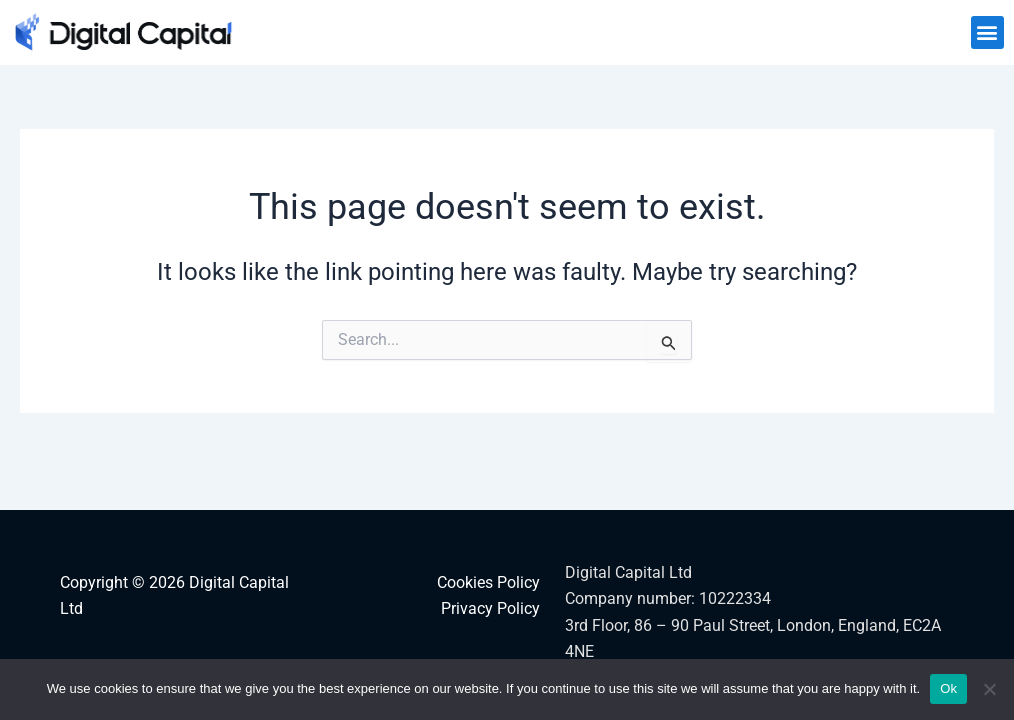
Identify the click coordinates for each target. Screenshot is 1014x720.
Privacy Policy (490, 608)
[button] (987, 32)
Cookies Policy (488, 582)
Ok (948, 688)
